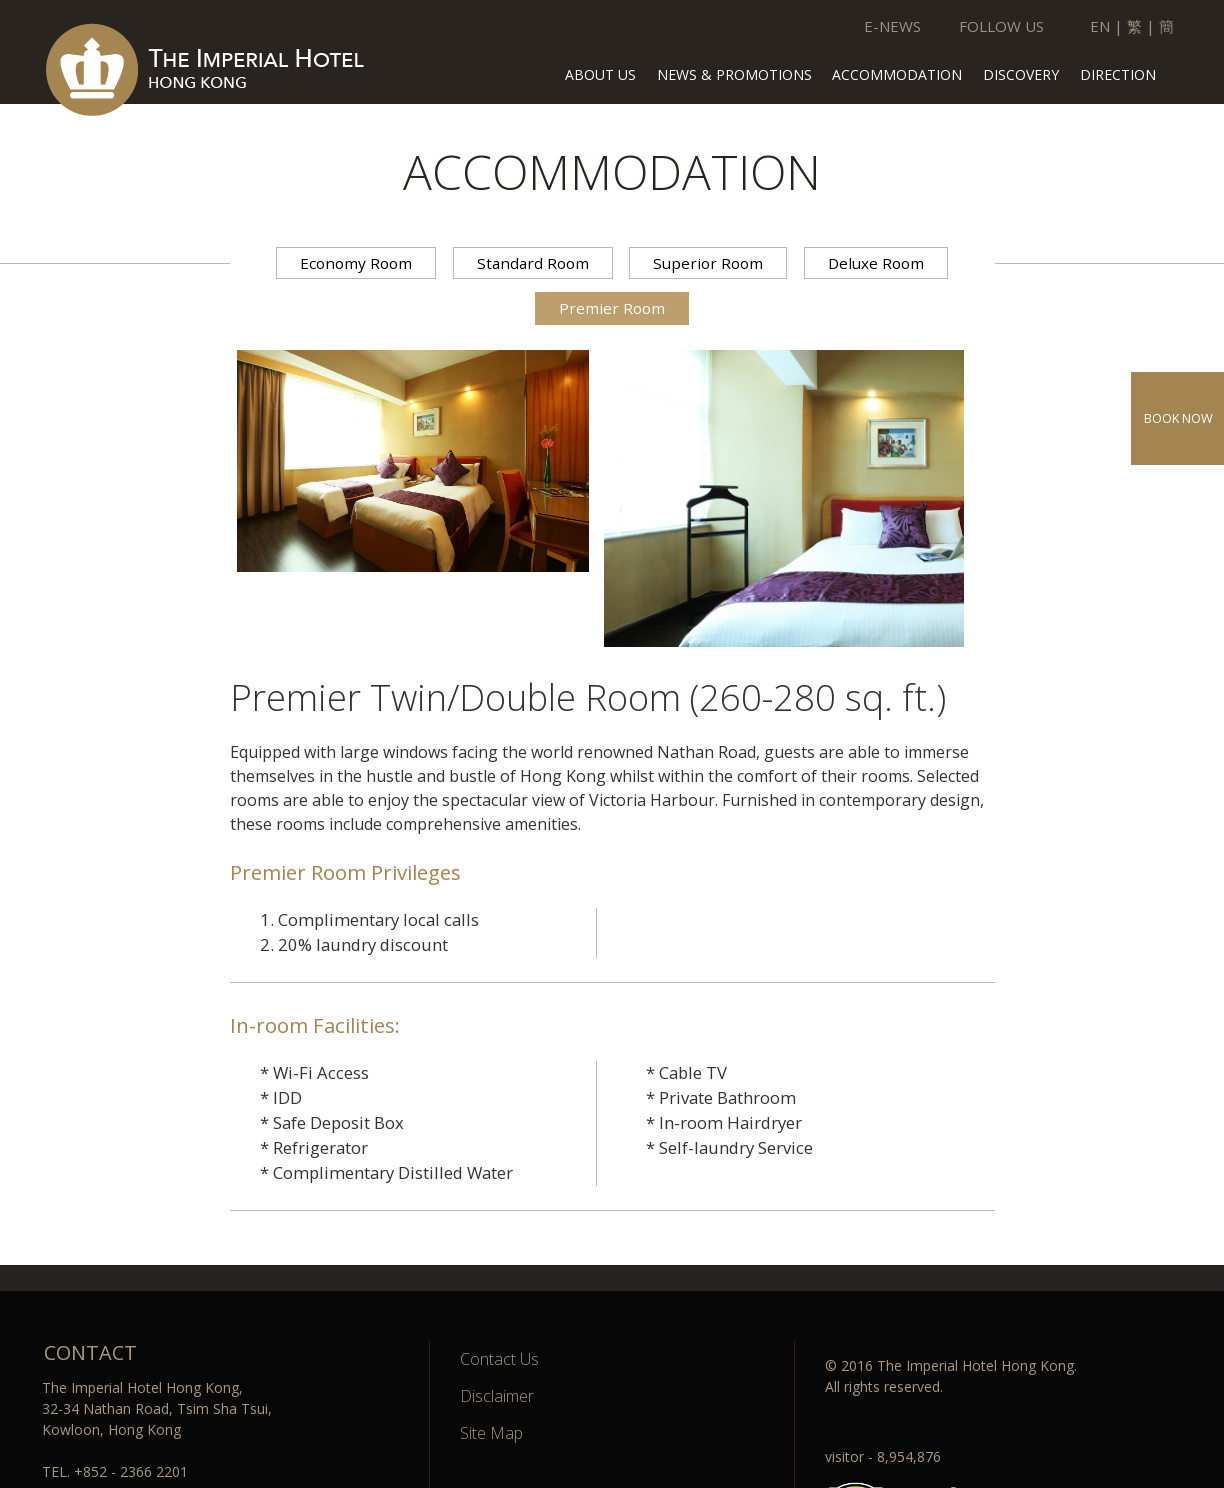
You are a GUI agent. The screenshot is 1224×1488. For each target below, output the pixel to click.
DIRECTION (1118, 76)
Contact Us (499, 1359)
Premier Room (612, 308)
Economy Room (356, 263)
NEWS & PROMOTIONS (734, 76)
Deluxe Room (876, 263)
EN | (1106, 26)
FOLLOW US (1001, 26)
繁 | (1141, 26)
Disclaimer (497, 1396)
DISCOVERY (1021, 76)
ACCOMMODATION (897, 76)
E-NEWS (892, 26)
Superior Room (708, 263)
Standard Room (533, 263)
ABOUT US (600, 76)
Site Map (491, 1433)
